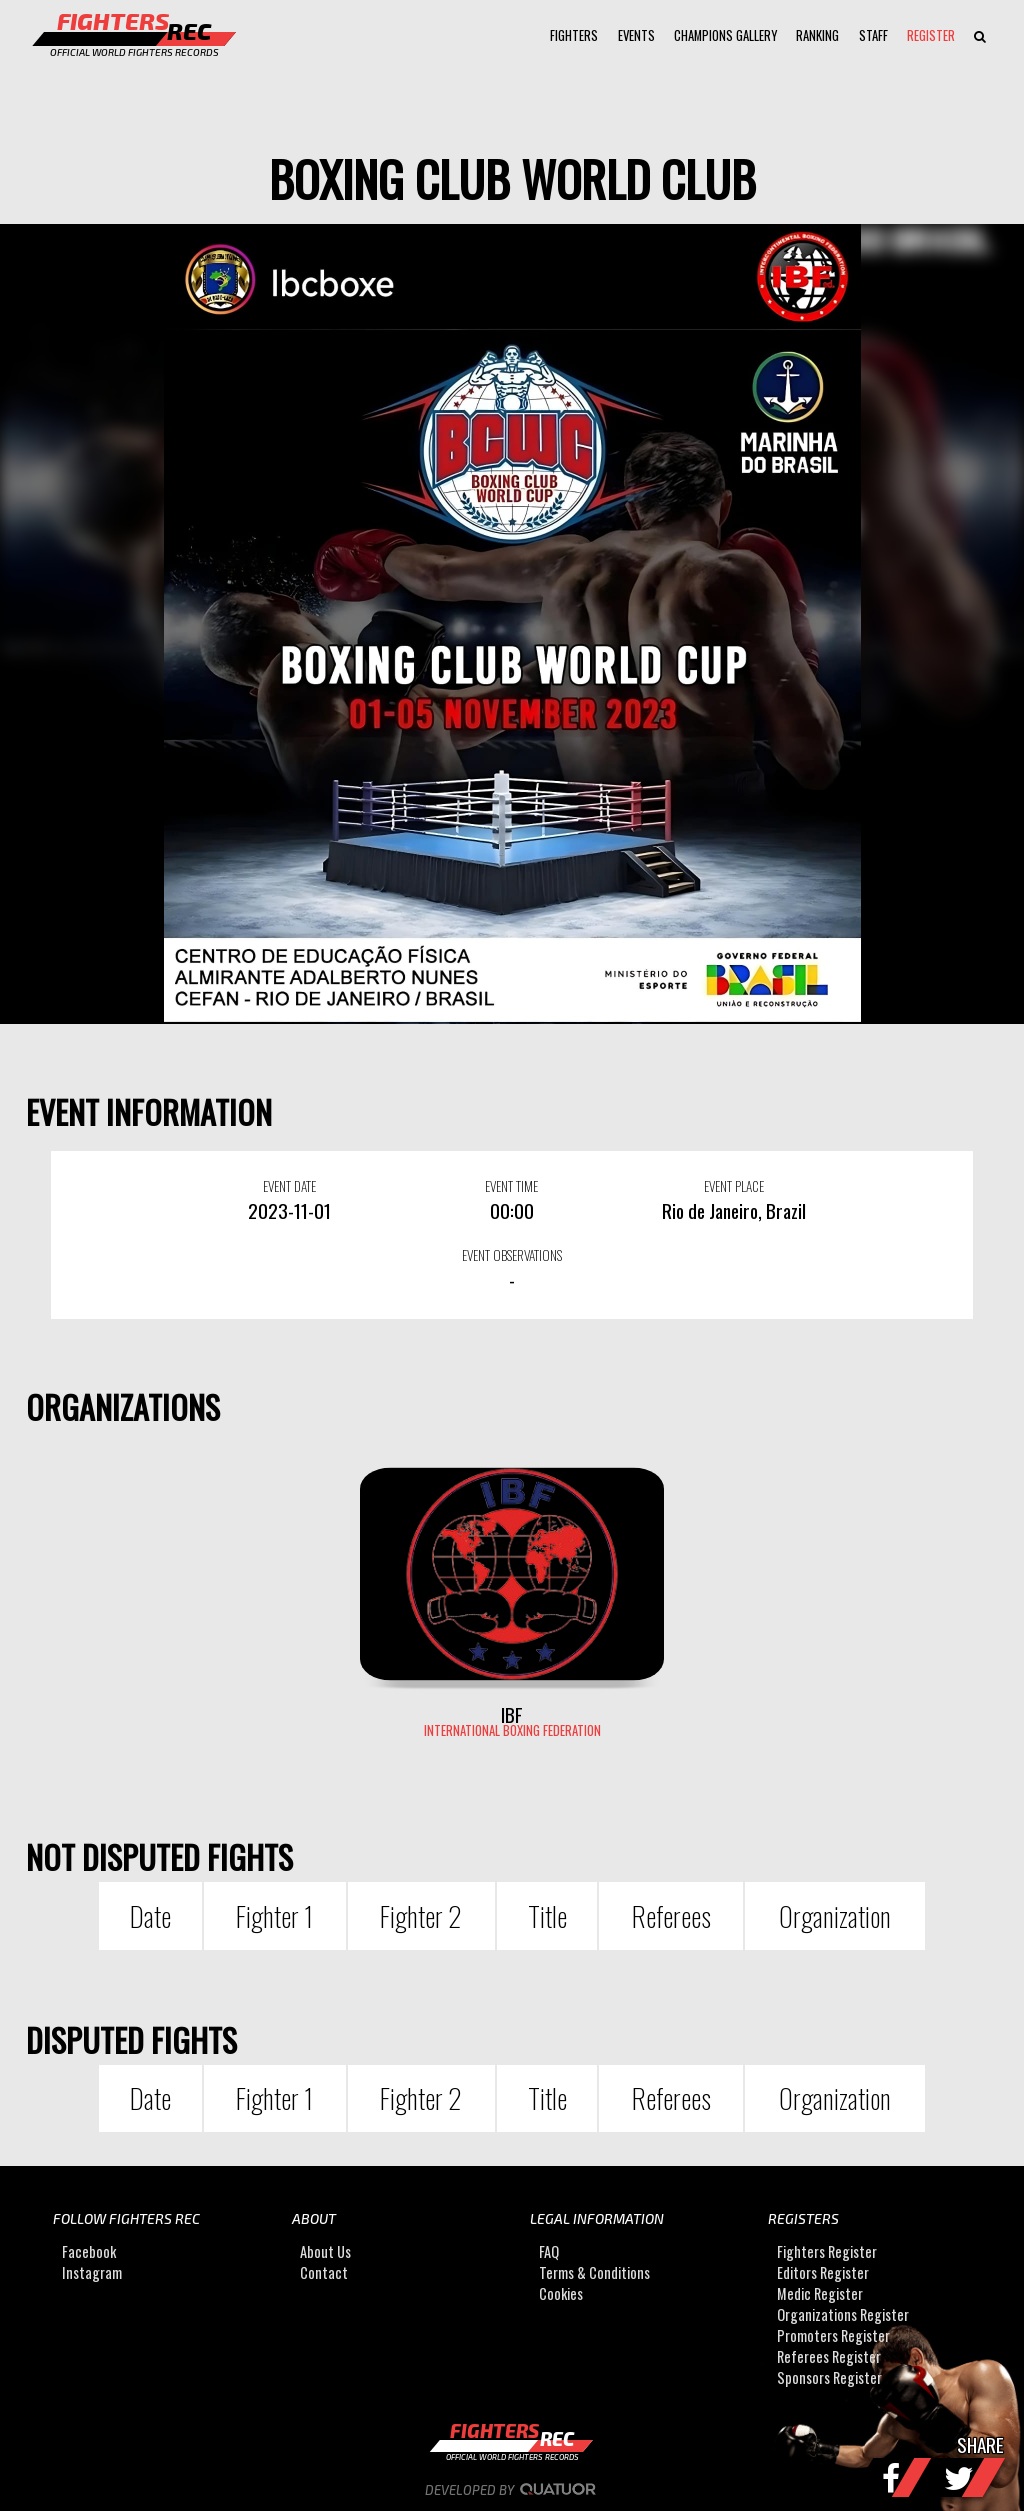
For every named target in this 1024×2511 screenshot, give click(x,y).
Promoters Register (833, 2335)
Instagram (92, 2272)
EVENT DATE (289, 1186)
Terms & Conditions (594, 2272)
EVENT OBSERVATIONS (512, 1255)
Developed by (512, 2490)
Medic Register (820, 2293)
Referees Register (829, 2356)
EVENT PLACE (734, 1186)
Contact (324, 2272)
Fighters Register (827, 2251)
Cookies (561, 2293)
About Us (325, 2251)
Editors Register (823, 2272)
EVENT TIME (511, 1186)
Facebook (89, 2251)
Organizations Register (843, 2314)
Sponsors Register (829, 2377)
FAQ (549, 2251)
